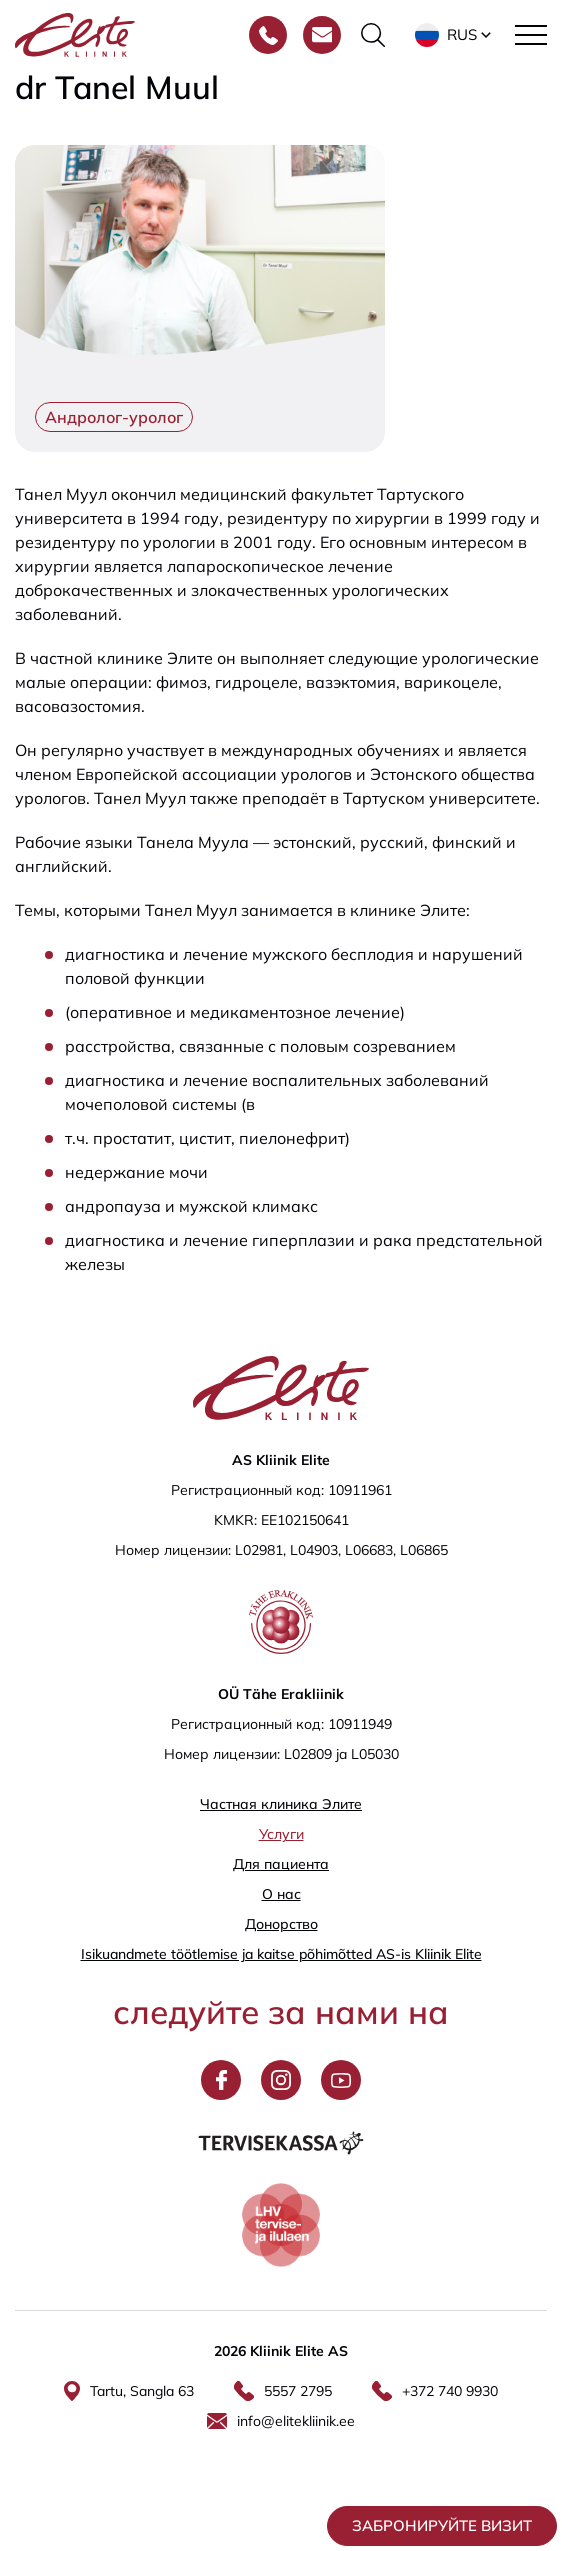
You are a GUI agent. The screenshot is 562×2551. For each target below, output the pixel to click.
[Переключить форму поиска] (373, 35)
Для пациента (281, 1864)
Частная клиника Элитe (281, 1804)
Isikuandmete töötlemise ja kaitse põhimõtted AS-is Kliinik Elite (281, 1954)
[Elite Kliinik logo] (75, 33)
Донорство (281, 1924)
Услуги (281, 1834)
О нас (281, 1894)
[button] (455, 35)
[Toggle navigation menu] (531, 35)
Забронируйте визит (442, 2525)
